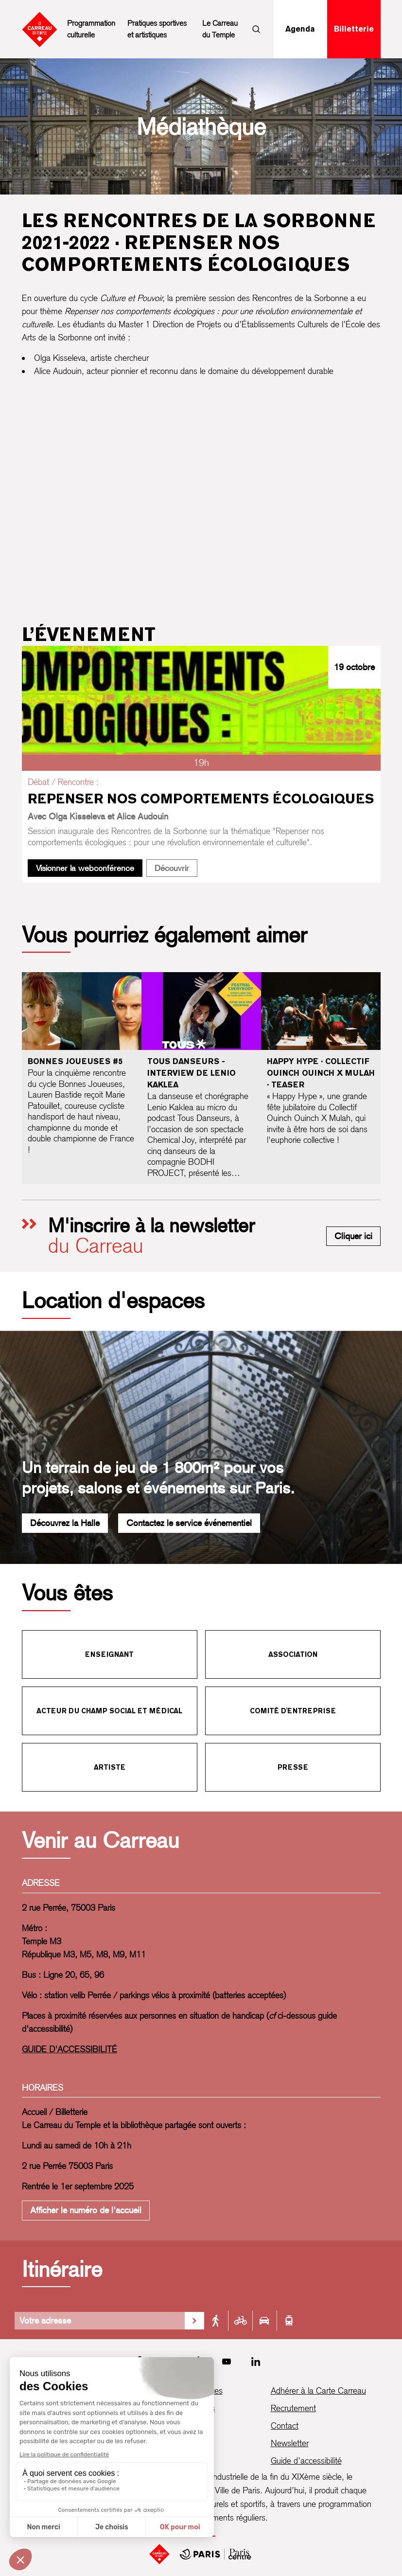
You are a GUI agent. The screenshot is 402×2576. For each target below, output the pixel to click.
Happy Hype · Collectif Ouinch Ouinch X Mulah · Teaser (321, 1073)
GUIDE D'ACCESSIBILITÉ (69, 2049)
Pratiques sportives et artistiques (157, 28)
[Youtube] (226, 2361)
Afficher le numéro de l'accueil (85, 2210)
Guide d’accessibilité (306, 2460)
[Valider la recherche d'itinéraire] (194, 2320)
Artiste (109, 1767)
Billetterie (354, 29)
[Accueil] (159, 2554)
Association (292, 1654)
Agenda (300, 29)
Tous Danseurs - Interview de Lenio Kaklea (191, 1073)
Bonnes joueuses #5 (75, 1061)
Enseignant (109, 1654)
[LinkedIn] (255, 2361)
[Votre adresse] (100, 2320)
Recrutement (293, 2408)
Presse (293, 1767)
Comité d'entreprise (293, 1711)
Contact (284, 2425)
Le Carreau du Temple (220, 28)
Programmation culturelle (91, 28)
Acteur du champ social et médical (109, 1711)
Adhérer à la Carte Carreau (318, 2390)
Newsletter (290, 2443)
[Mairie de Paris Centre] (215, 2554)
